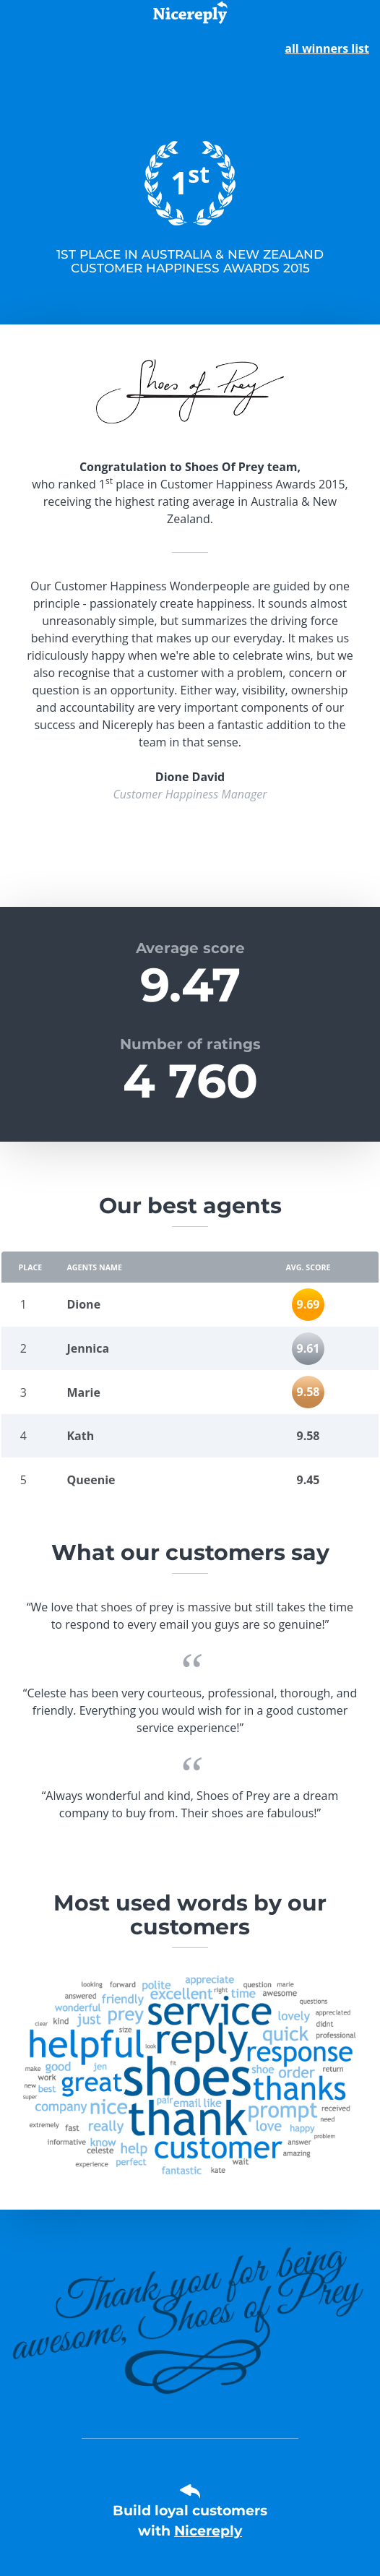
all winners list (327, 48)
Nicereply (208, 2531)
